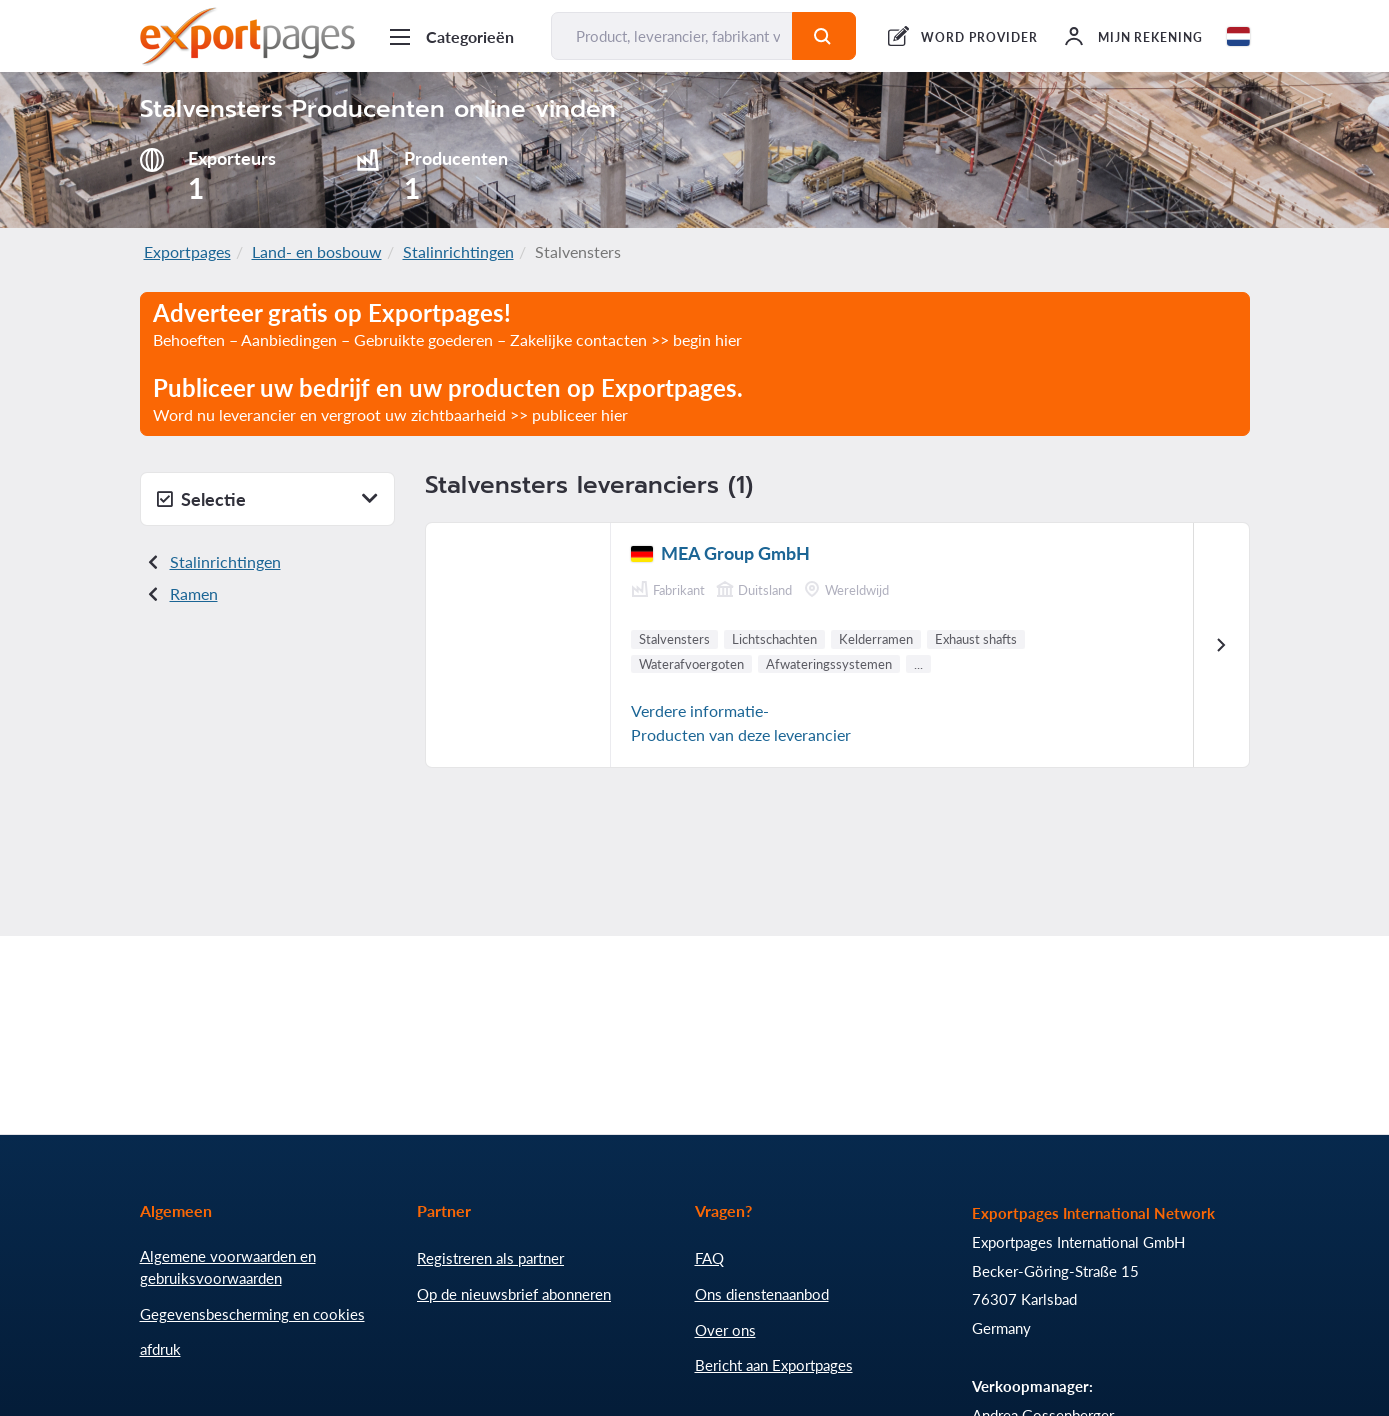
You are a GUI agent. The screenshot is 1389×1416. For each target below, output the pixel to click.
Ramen (194, 593)
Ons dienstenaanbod (762, 1294)
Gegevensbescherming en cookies (252, 1314)
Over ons (725, 1330)
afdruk (160, 1349)
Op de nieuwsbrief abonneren (514, 1294)
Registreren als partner (490, 1258)
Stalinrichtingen (458, 251)
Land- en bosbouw (317, 251)
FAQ (709, 1258)
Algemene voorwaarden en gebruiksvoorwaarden (228, 1267)
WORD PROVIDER (979, 37)
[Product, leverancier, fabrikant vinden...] (672, 36)
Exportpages (187, 251)
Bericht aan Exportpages (774, 1365)
